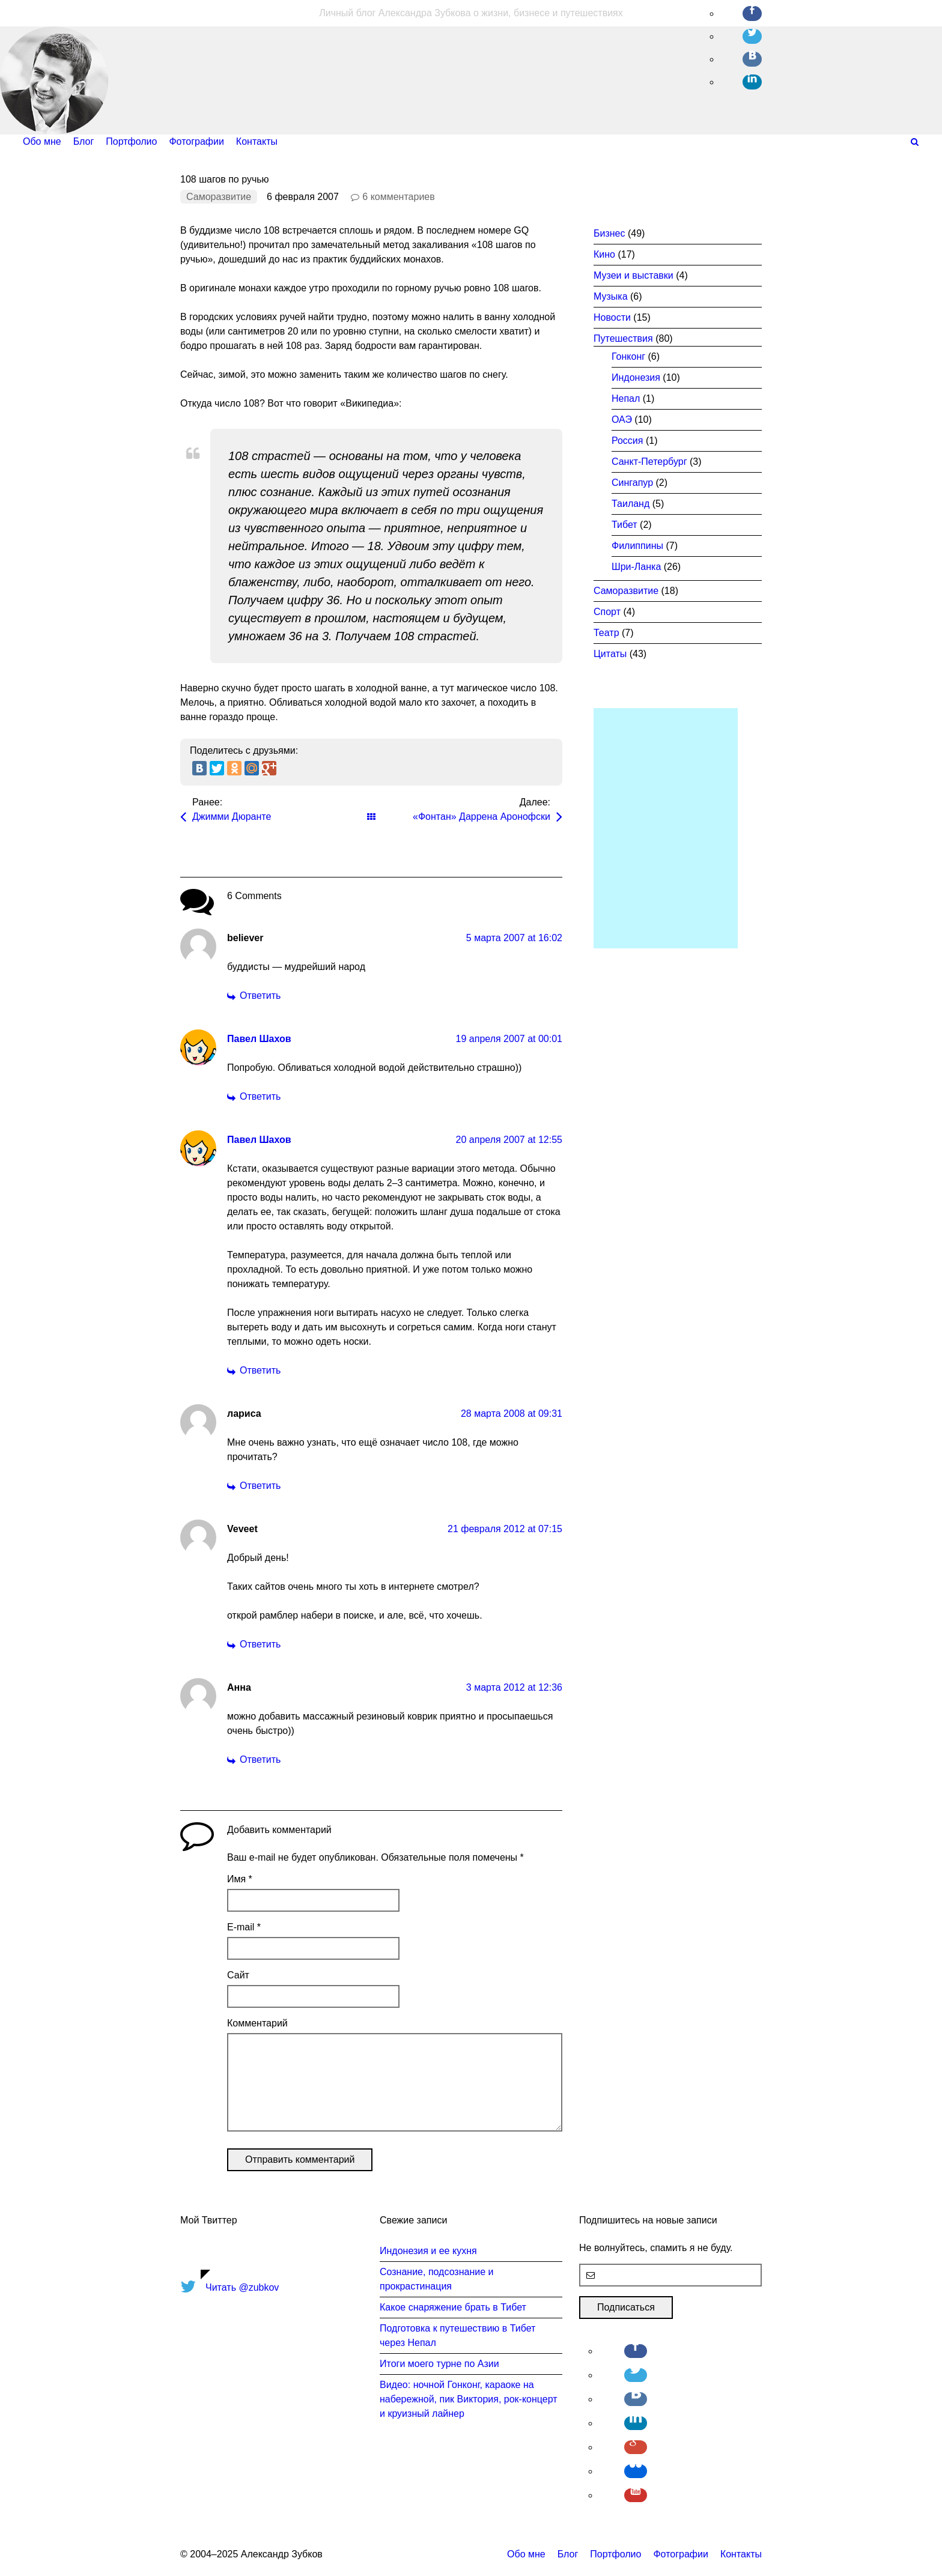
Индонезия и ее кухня (428, 2251)
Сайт (238, 1975)
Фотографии (680, 2554)
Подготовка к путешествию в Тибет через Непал (457, 2335)
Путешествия (623, 338)
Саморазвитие (218, 197)
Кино (604, 254)
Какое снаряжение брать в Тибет (453, 2307)
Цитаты (610, 654)
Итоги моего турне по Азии (439, 2364)
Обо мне (526, 2554)
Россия (627, 440)
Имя (239, 1879)
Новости (612, 317)
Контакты (741, 2554)
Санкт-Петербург (649, 461)
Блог (568, 2554)
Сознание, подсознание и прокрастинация (436, 2279)
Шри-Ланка (636, 567)
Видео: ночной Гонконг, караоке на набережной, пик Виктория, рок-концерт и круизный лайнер (469, 2399)
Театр (606, 633)
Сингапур (632, 482)
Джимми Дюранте (231, 816)
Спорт (607, 612)
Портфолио (615, 2554)
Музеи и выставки (633, 275)
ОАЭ (622, 419)
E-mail (244, 1927)
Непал (626, 398)
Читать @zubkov (242, 2287)
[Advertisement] (666, 828)
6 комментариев (398, 197)
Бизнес (609, 233)
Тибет (624, 525)
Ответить (260, 995)
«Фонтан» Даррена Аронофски (481, 816)
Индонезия (636, 377)
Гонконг (628, 356)
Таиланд (630, 504)
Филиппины (637, 546)
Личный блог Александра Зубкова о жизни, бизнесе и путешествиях (471, 13)
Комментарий (257, 2023)
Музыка (611, 296)
